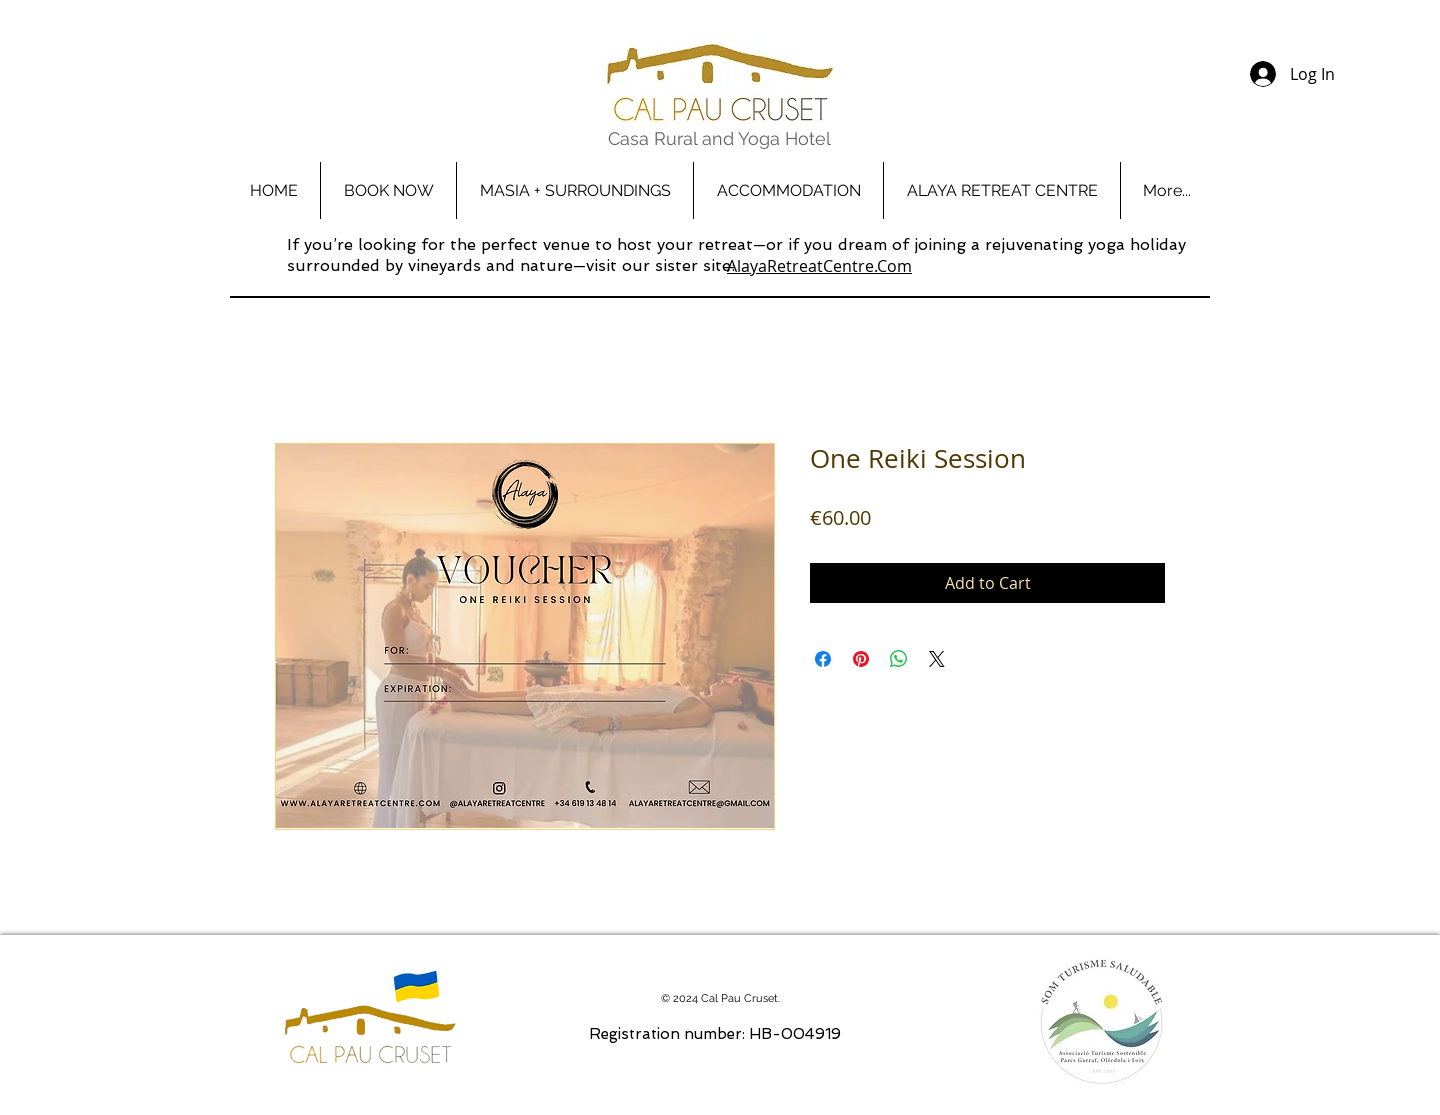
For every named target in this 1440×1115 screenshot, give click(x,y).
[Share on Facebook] (823, 659)
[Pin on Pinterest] (861, 659)
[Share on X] (937, 659)
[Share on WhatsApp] (899, 659)
